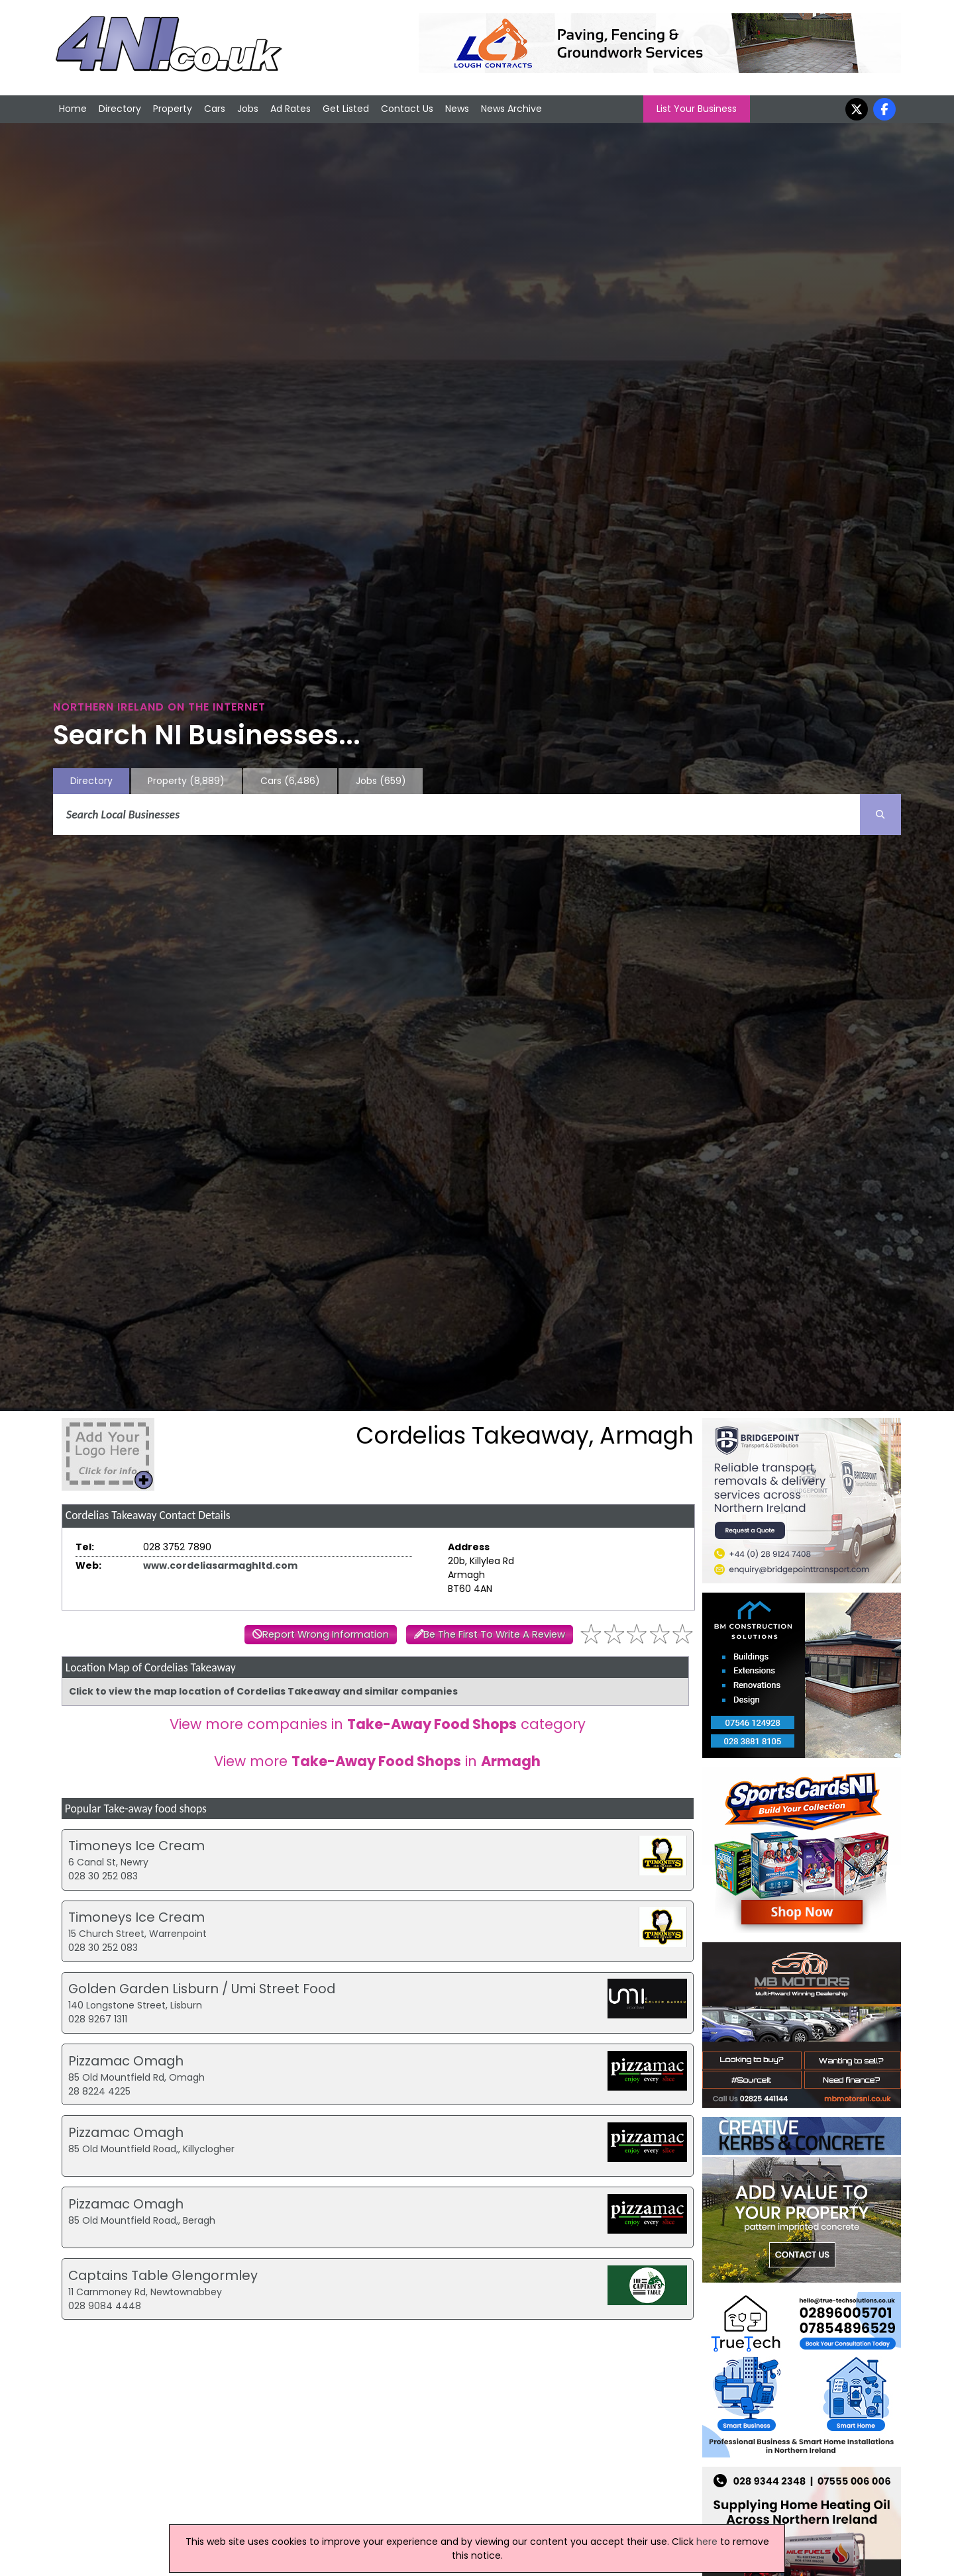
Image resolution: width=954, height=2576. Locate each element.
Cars (214, 108)
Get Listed (346, 108)
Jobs (247, 108)
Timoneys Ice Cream (136, 1845)
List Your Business (697, 108)
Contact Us (407, 108)
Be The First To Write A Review (494, 1634)
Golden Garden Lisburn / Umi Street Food (201, 1988)
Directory (120, 108)
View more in (377, 1761)
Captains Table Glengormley (163, 2275)
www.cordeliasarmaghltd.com (220, 1565)
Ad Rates (290, 108)
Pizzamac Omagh (126, 2061)
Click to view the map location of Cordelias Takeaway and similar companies (263, 1691)
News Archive (511, 108)
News (457, 108)
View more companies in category (378, 1724)
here (706, 2541)
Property (172, 108)
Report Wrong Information (325, 1634)
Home (73, 108)
